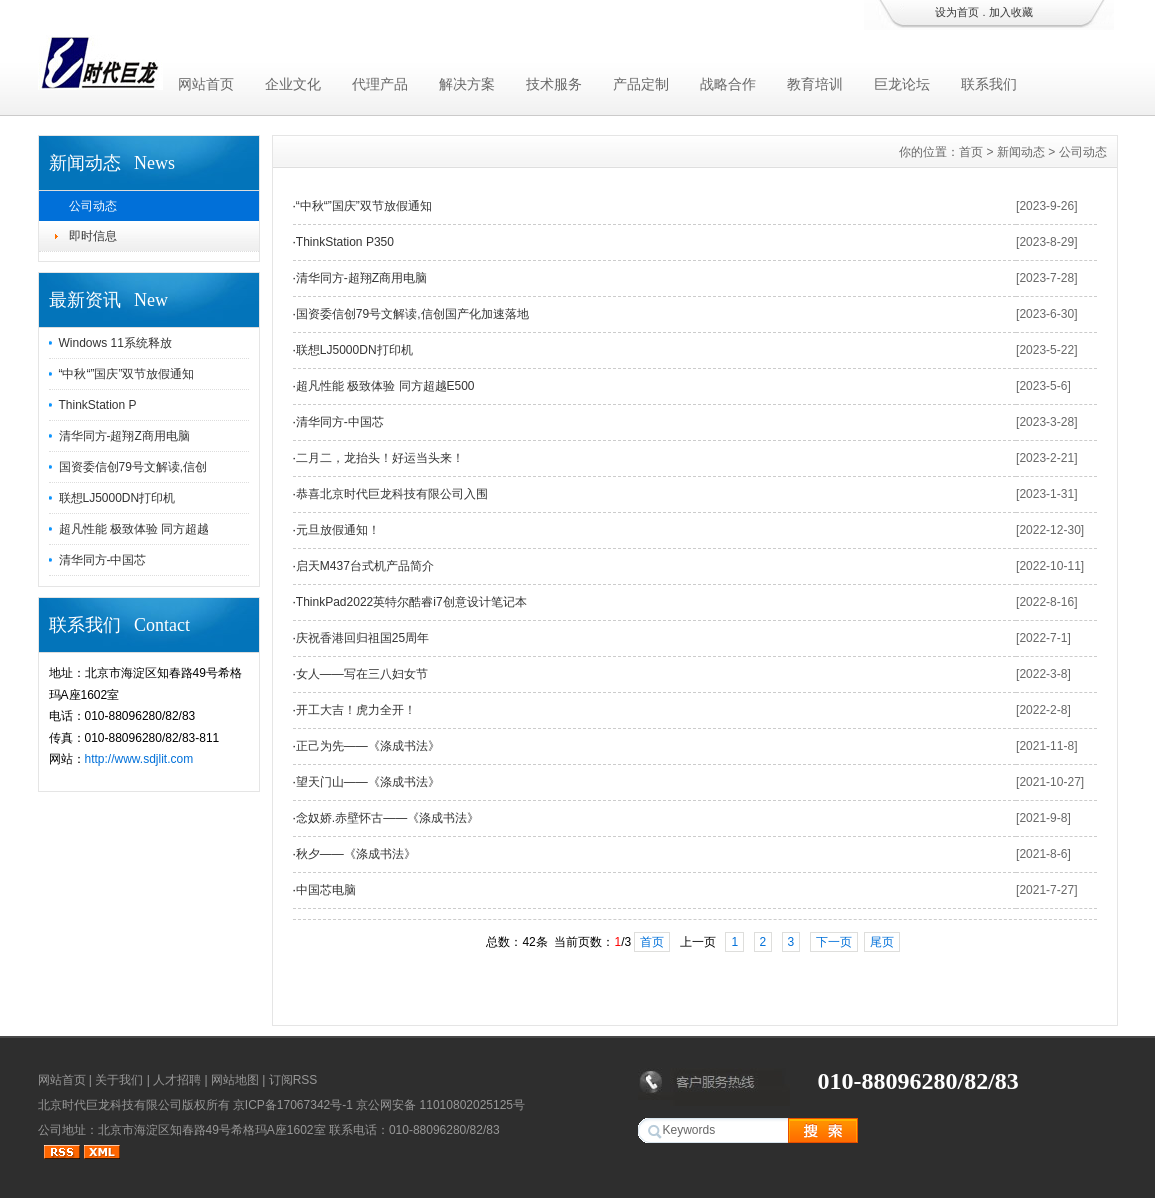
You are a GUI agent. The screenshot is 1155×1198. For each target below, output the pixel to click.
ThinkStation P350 (345, 242)
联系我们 (989, 84)
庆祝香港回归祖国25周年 (362, 638)
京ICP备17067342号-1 (293, 1105)
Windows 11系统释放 (115, 343)
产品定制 (641, 84)
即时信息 (93, 236)
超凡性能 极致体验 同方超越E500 (385, 386)
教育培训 (815, 84)
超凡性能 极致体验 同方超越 (134, 529)
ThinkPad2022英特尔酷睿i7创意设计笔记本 (411, 602)
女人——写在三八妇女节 (362, 674)
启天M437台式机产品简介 (365, 566)
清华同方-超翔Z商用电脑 (124, 436)
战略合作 (728, 84)
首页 (971, 152)
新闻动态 (1021, 152)
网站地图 (235, 1080)
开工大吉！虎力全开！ (356, 710)
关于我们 (119, 1080)
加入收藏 (1011, 12)
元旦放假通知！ (338, 530)
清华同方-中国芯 (103, 560)
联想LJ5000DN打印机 (117, 498)
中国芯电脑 (326, 890)
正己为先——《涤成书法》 (368, 746)
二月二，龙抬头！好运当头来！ (380, 458)
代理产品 (380, 84)
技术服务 (554, 84)
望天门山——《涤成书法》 (368, 782)
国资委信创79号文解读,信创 (133, 467)
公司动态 (93, 206)
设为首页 (957, 12)
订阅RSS (293, 1080)
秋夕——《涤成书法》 (356, 854)
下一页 (834, 942)
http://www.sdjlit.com (139, 759)
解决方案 (467, 84)
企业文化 (293, 84)
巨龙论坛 (902, 84)
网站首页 (206, 84)
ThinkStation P (98, 405)
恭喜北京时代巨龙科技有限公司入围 (392, 494)
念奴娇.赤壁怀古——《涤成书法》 (387, 818)
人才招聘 (177, 1080)
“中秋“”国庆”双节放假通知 (127, 374)
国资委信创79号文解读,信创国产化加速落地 (412, 314)
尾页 (882, 942)
